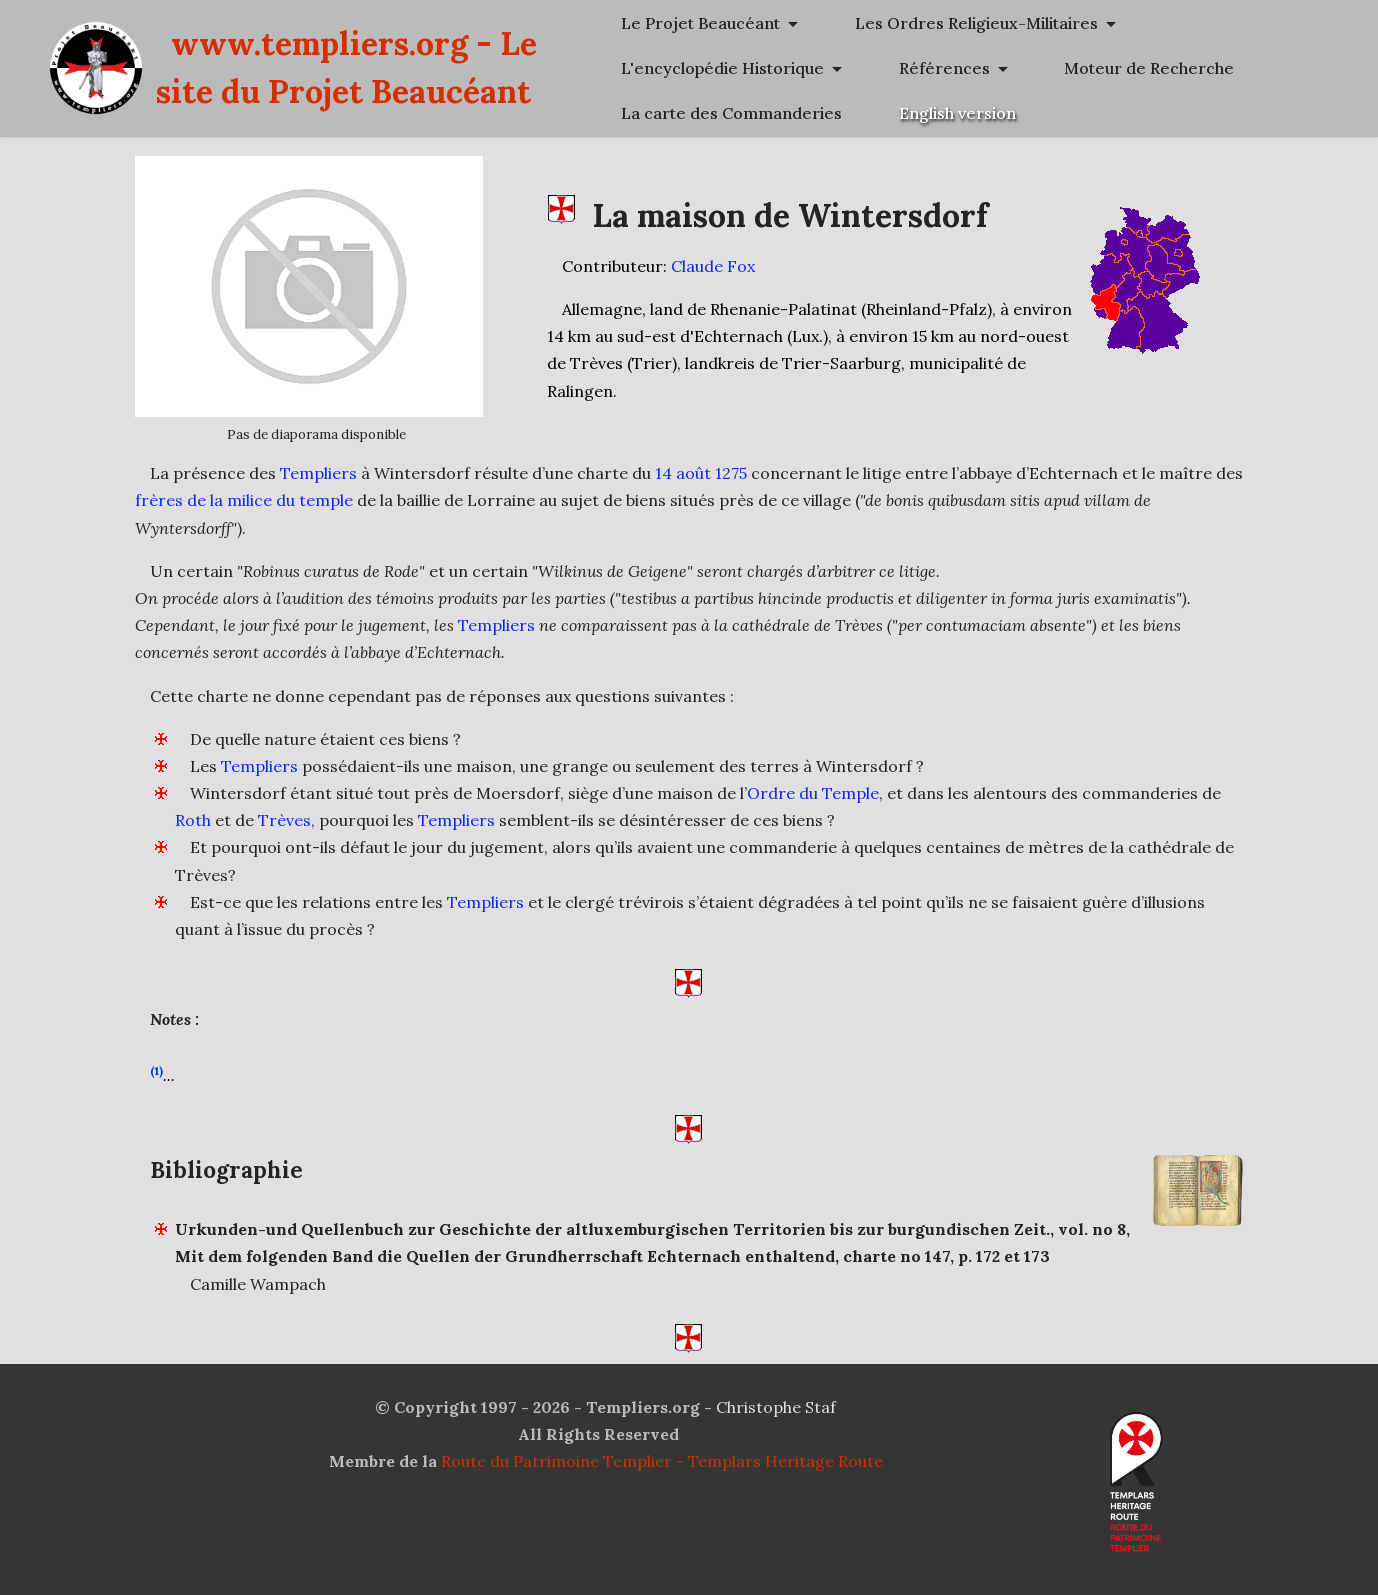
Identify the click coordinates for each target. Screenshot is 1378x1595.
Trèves (284, 822)
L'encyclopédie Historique (1090, 113)
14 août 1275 (701, 473)
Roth (193, 822)
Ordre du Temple (813, 794)
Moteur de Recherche (1074, 204)
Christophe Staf (776, 1408)
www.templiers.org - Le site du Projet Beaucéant (578, 158)
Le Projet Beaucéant (1068, 23)
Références (1034, 159)
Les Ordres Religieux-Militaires (1110, 68)
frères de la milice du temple (244, 500)
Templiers (318, 473)
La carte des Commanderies (1099, 249)
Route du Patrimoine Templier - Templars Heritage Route (662, 1463)
